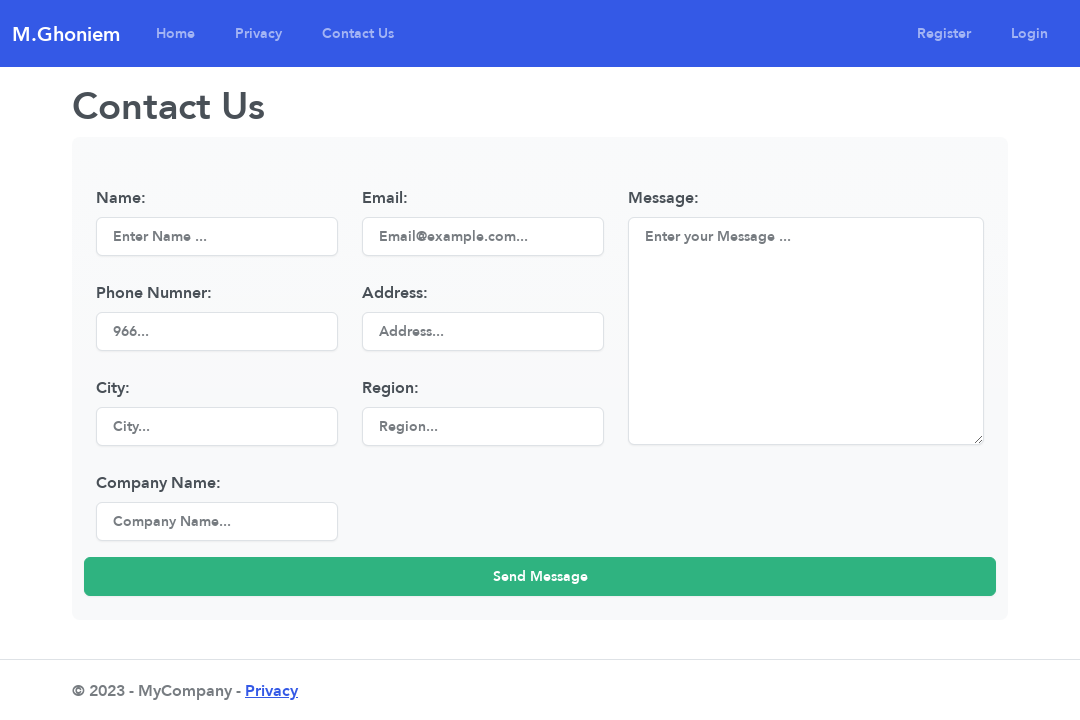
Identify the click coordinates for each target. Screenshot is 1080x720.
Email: (385, 197)
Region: (390, 387)
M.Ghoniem (66, 34)
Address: (395, 292)
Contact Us (358, 33)
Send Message (540, 576)
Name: (121, 197)
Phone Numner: (154, 292)
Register (944, 33)
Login (1029, 33)
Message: (663, 197)
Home (175, 33)
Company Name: (158, 482)
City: (113, 387)
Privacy (258, 33)
